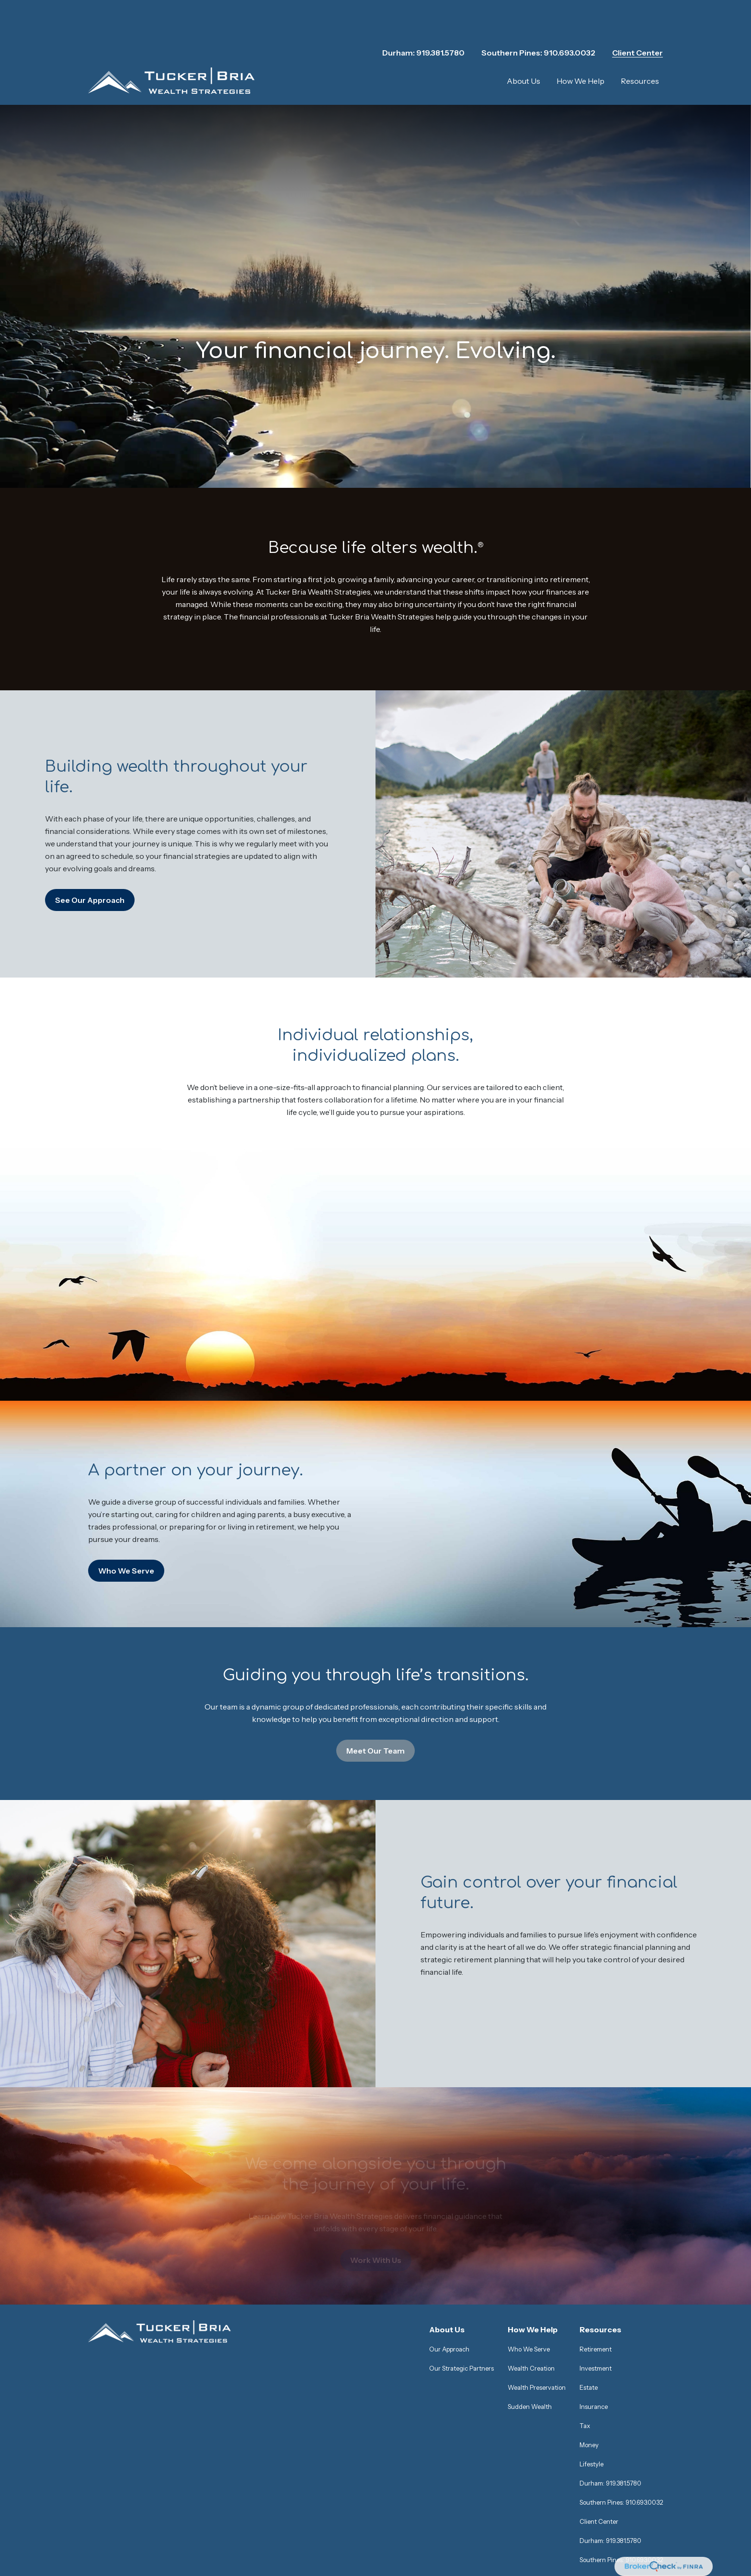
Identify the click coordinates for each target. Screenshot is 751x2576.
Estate (589, 2262)
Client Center (637, 19)
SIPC (531, 2477)
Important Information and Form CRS (153, 2541)
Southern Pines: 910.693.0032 (538, 19)
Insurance (594, 2281)
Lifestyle (591, 2338)
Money (589, 2319)
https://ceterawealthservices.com (499, 2524)
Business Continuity (259, 2541)
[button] (523, 47)
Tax (585, 2300)
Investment (596, 2243)
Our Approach (449, 2223)
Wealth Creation (531, 2243)
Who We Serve (529, 2223)
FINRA (509, 2477)
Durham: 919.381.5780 (423, 19)
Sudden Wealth (530, 2281)
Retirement (596, 2223)
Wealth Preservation (537, 2262)
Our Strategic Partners (461, 2243)
